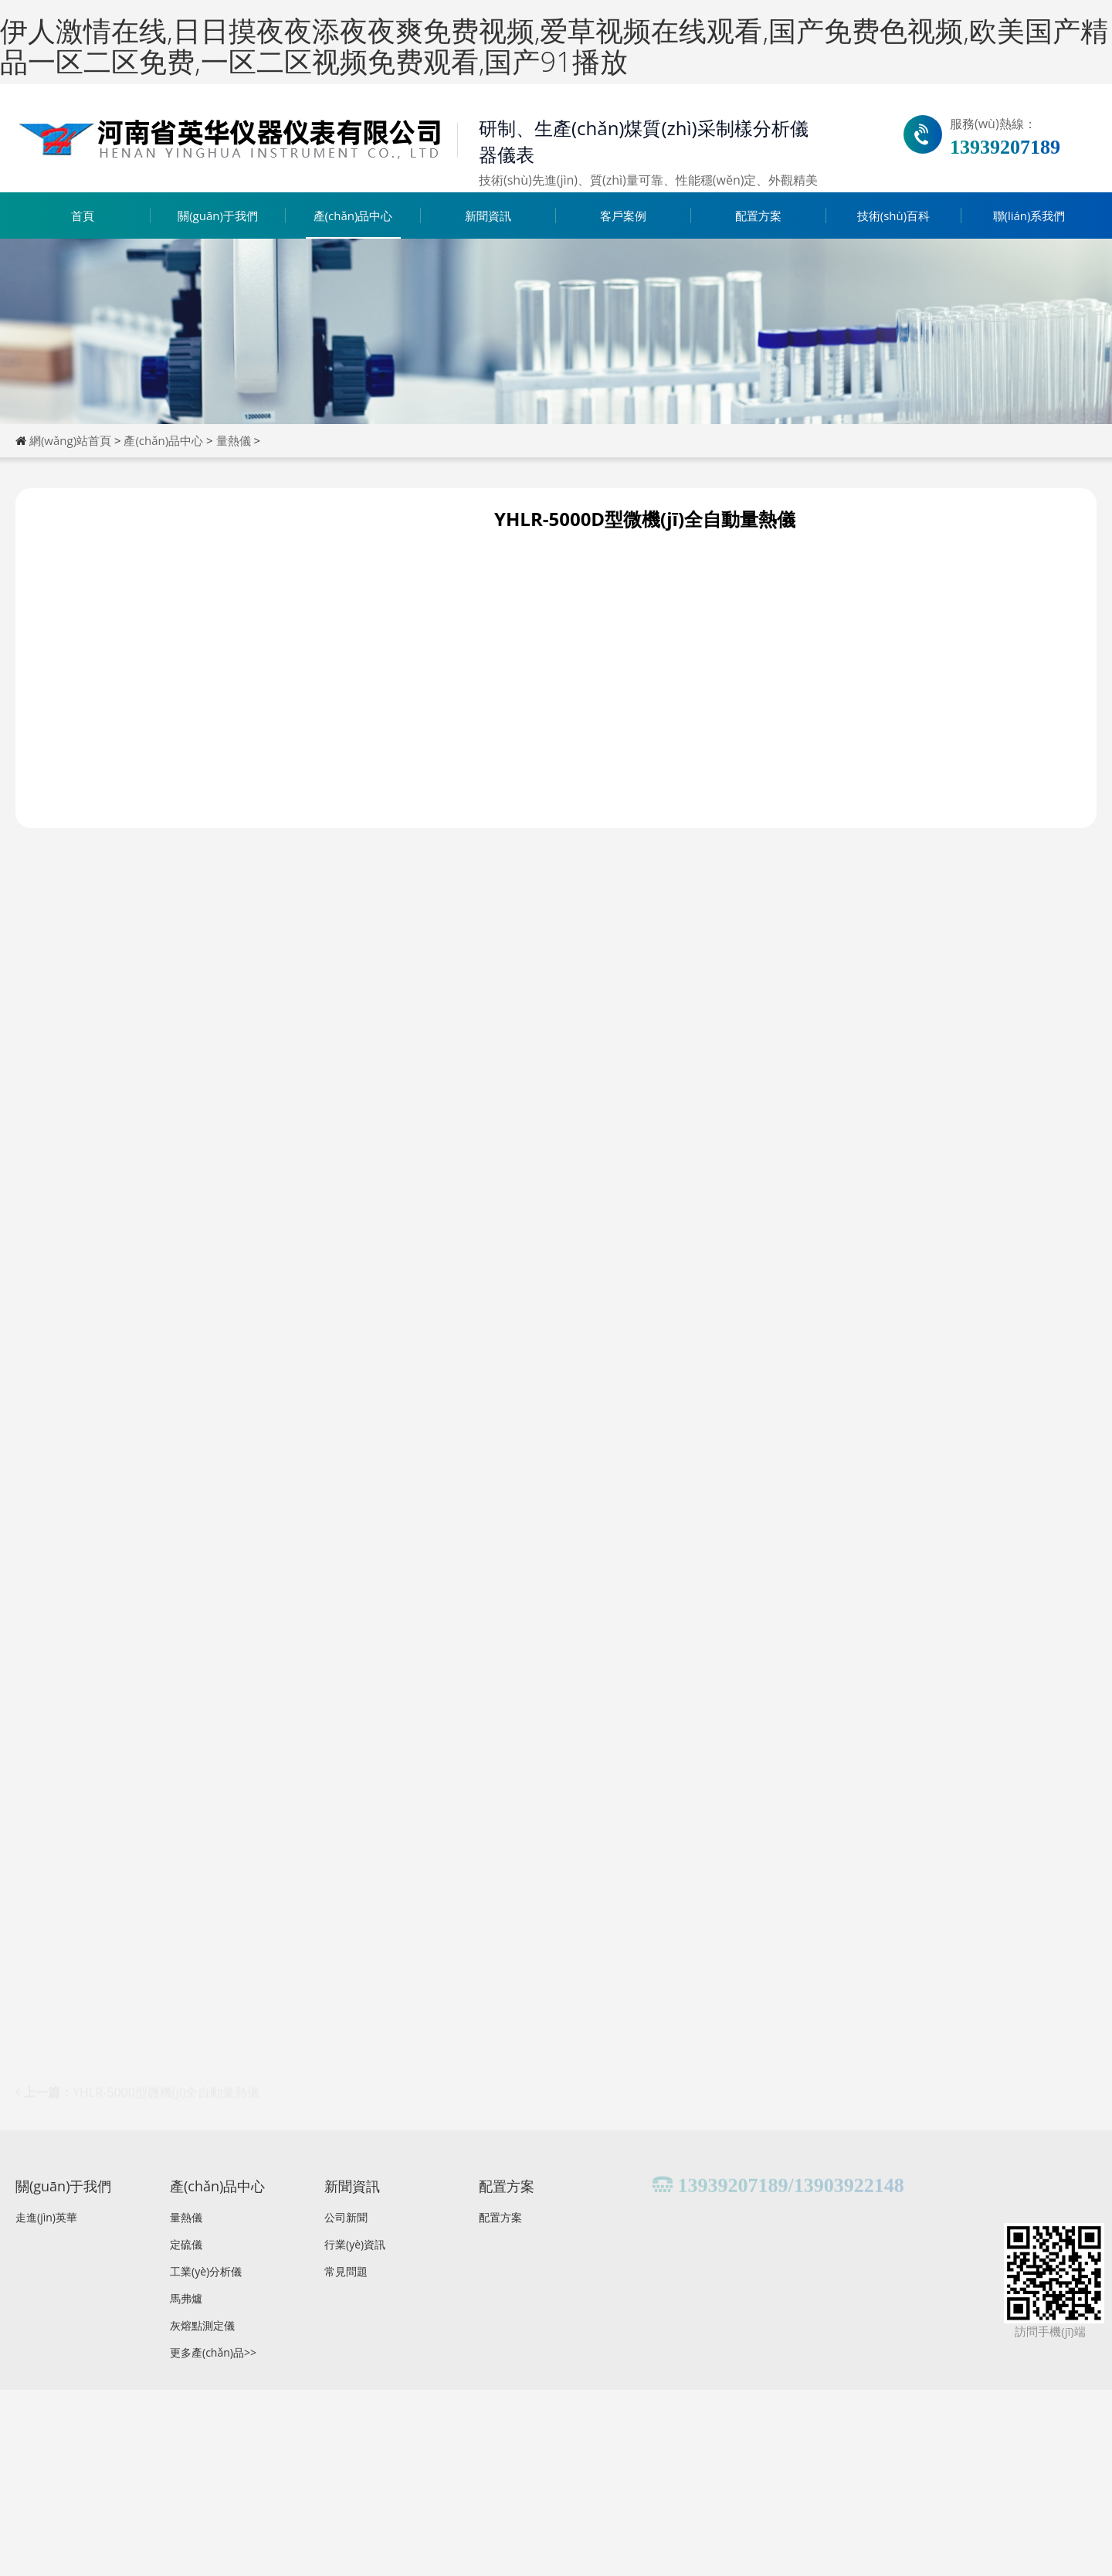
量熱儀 (233, 440)
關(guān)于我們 (218, 215)
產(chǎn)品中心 (353, 215)
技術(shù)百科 (893, 215)
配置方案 (758, 215)
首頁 (82, 215)
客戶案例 (623, 215)
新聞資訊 (488, 215)
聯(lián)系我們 (1029, 215)
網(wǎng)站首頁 (70, 440)
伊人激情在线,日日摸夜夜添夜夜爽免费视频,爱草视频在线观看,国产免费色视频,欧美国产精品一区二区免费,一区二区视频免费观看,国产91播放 (554, 46)
